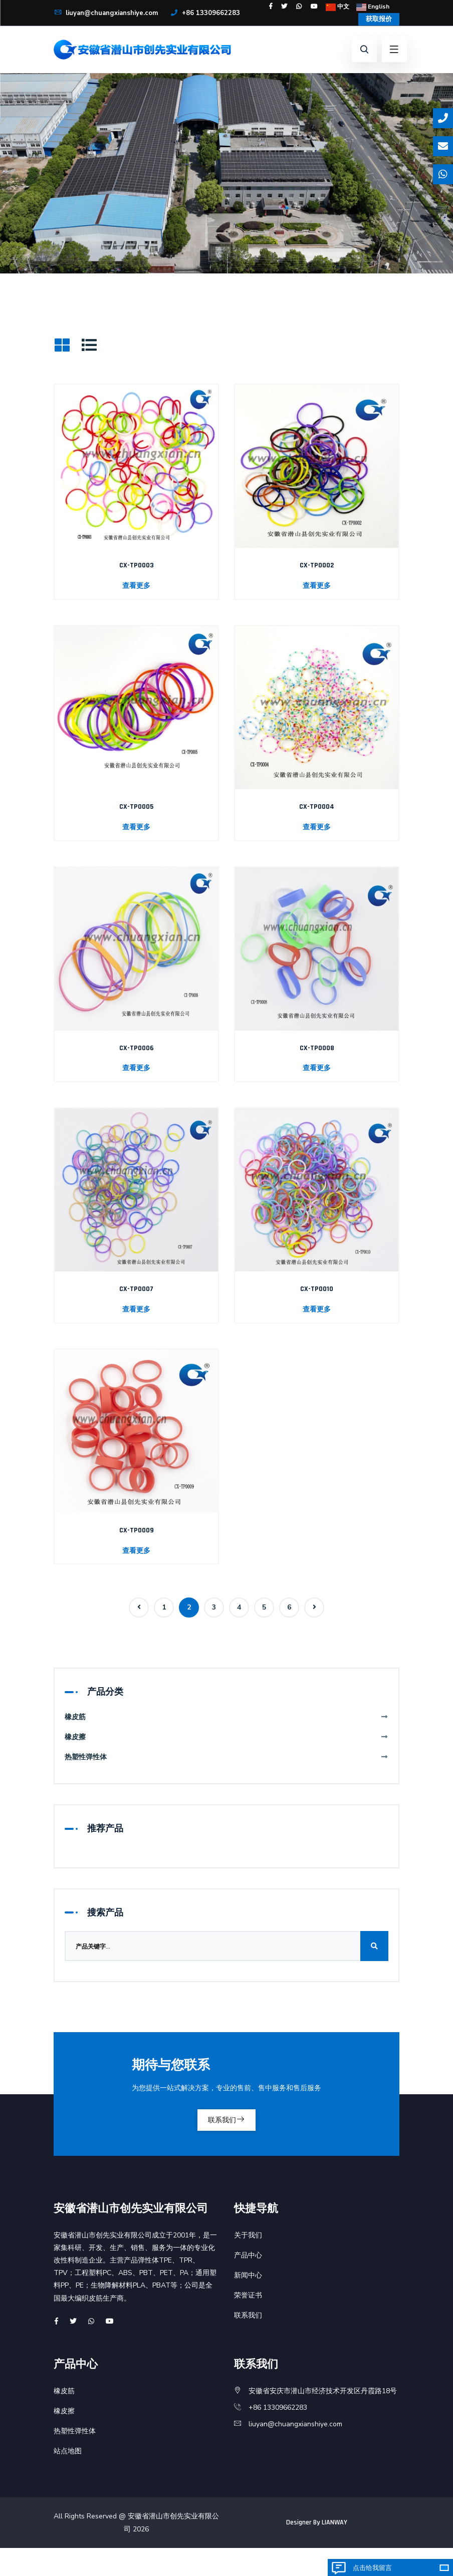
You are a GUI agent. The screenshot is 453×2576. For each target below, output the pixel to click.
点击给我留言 (372, 2567)
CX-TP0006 (136, 1067)
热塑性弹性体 (226, 1781)
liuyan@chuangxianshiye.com (110, 16)
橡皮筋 (226, 1741)
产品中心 (248, 2283)
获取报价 (375, 35)
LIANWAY (334, 2550)
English (370, 19)
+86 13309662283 (89, 29)
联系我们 (226, 2146)
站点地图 (68, 2479)
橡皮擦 (226, 1761)
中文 (371, 6)
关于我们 (248, 2263)
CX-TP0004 (317, 826)
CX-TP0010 (317, 1308)
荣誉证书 (248, 2323)
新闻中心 (248, 2303)
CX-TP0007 (136, 1308)
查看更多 (136, 604)
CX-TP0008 (316, 1067)
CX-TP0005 (136, 826)
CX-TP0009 (136, 1549)
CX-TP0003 (136, 585)
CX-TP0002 (317, 585)
